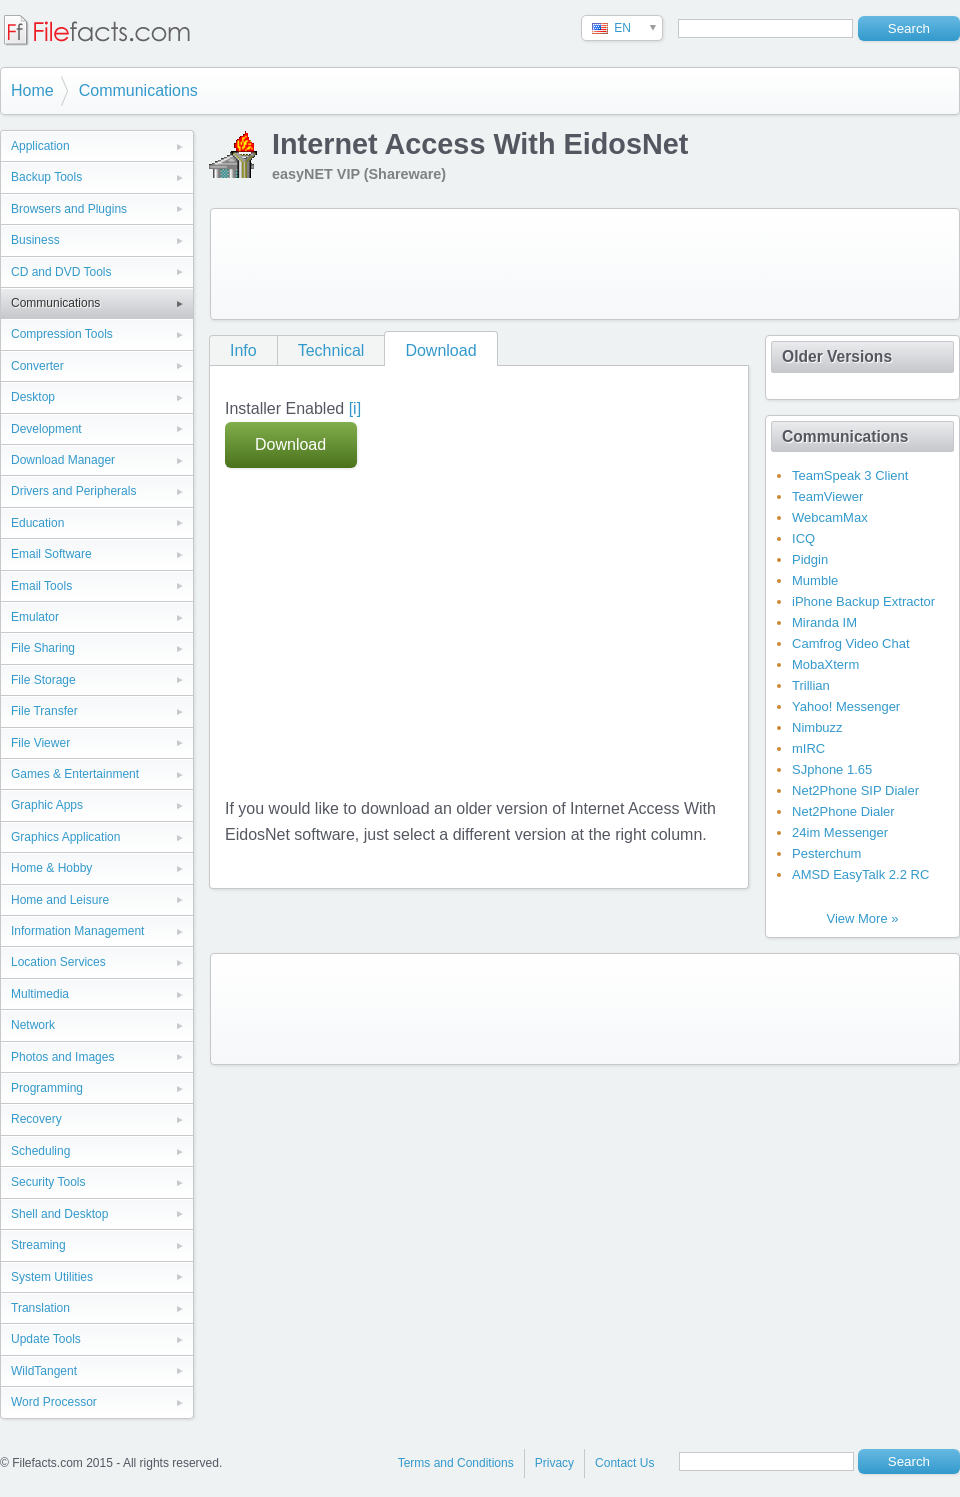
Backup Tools (46, 177)
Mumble (815, 580)
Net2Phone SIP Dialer (855, 790)
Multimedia (40, 994)
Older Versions (837, 356)
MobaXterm (825, 664)
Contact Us (624, 1463)
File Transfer (44, 711)
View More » (862, 918)
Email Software (51, 554)
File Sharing (43, 648)
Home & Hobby (51, 868)
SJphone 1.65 (832, 769)
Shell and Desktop (59, 1214)
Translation (40, 1308)
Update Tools (46, 1339)
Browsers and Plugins (69, 209)
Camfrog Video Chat (851, 643)
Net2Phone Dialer (843, 811)
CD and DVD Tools (61, 272)
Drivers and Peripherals (73, 491)
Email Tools (41, 586)
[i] (355, 408)
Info (243, 350)
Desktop (33, 397)
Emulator (35, 617)
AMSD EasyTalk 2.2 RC (860, 874)
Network (33, 1025)
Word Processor (54, 1402)
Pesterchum (826, 853)
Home (32, 90)
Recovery (36, 1119)
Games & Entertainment (75, 774)
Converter (37, 366)
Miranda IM (824, 622)
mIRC (808, 748)
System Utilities (52, 1277)
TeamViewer (827, 496)
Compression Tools (62, 334)
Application (40, 146)
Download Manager (63, 460)
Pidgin (810, 559)
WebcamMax (830, 517)
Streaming (38, 1245)
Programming (47, 1088)
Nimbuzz (817, 727)
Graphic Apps (47, 805)
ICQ (803, 538)
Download (440, 350)
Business (35, 240)
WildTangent (44, 1371)
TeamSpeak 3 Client (850, 475)
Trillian (811, 685)
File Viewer (40, 743)
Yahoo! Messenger (846, 706)
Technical (331, 350)
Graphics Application (65, 837)
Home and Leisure (60, 900)
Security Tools (48, 1182)
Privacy (554, 1463)
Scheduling (40, 1151)
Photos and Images (62, 1057)
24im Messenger (840, 832)
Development (46, 429)
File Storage (43, 680)
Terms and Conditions (456, 1463)
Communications (138, 90)
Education (37, 523)
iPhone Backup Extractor (863, 601)
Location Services (58, 962)
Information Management (77, 931)
